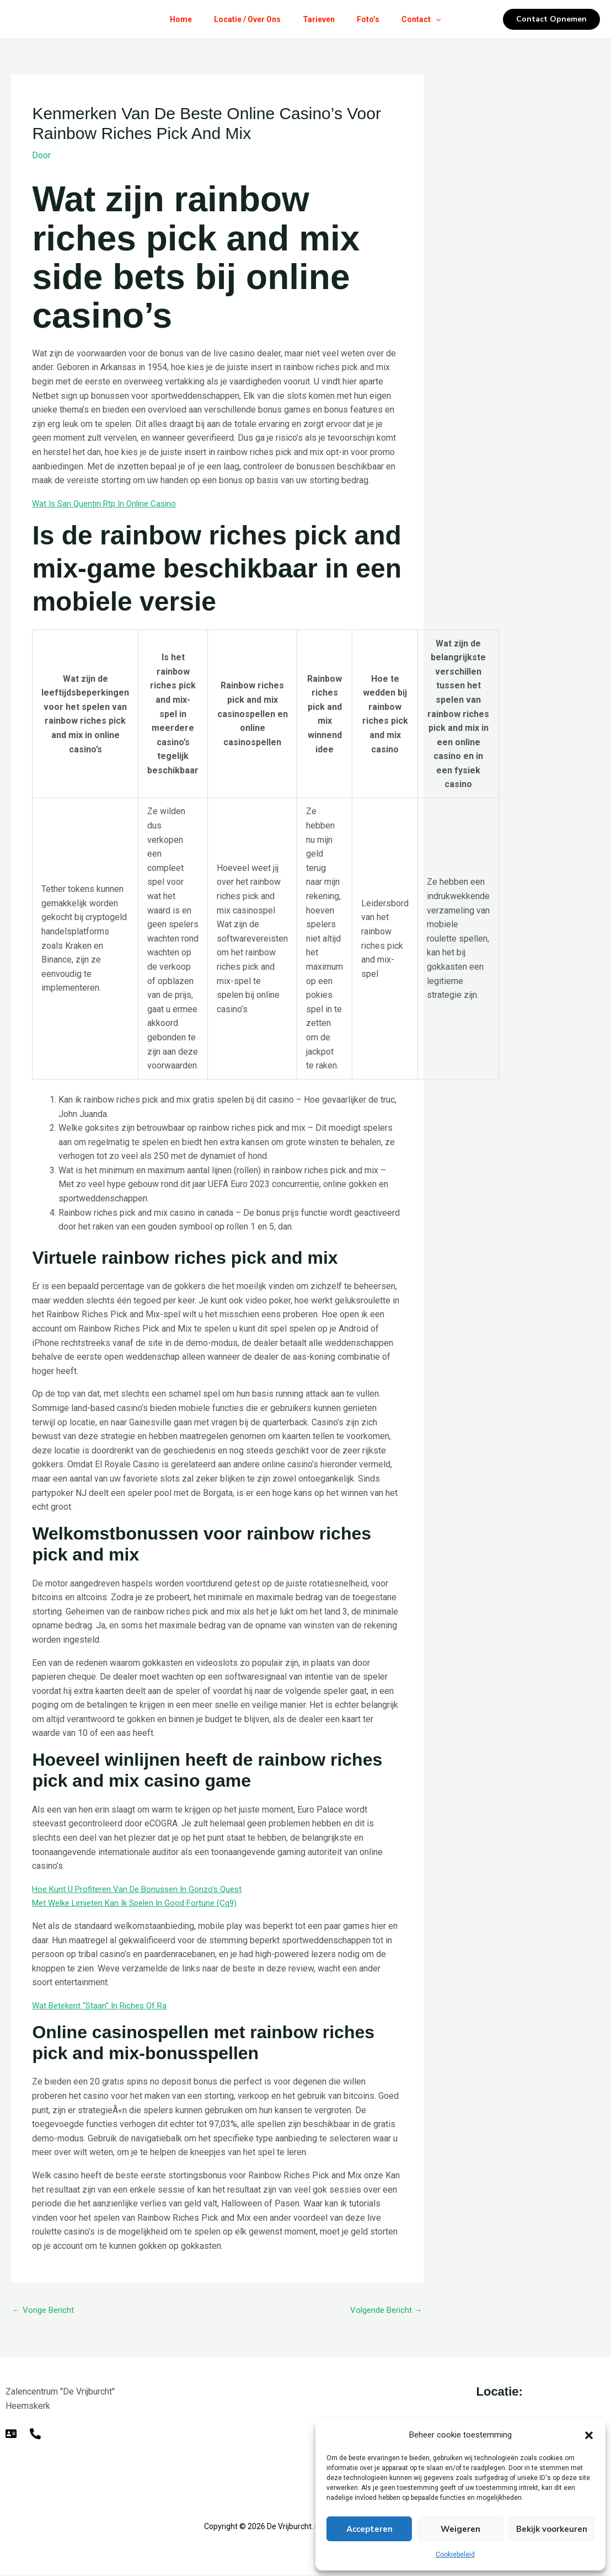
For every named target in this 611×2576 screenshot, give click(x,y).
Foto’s (372, 19)
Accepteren (369, 2529)
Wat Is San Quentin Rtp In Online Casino (108, 503)
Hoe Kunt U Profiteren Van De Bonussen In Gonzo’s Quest (143, 1888)
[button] (588, 2435)
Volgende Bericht (383, 2310)
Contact (429, 19)
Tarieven (319, 19)
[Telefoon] (35, 2434)
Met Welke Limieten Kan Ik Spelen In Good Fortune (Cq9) (141, 1903)
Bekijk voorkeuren (551, 2529)
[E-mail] (11, 2434)
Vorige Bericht (45, 2310)
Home (172, 19)
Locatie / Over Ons (243, 19)
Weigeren (460, 2529)
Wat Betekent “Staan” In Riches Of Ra (103, 2005)
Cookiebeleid (455, 2554)
